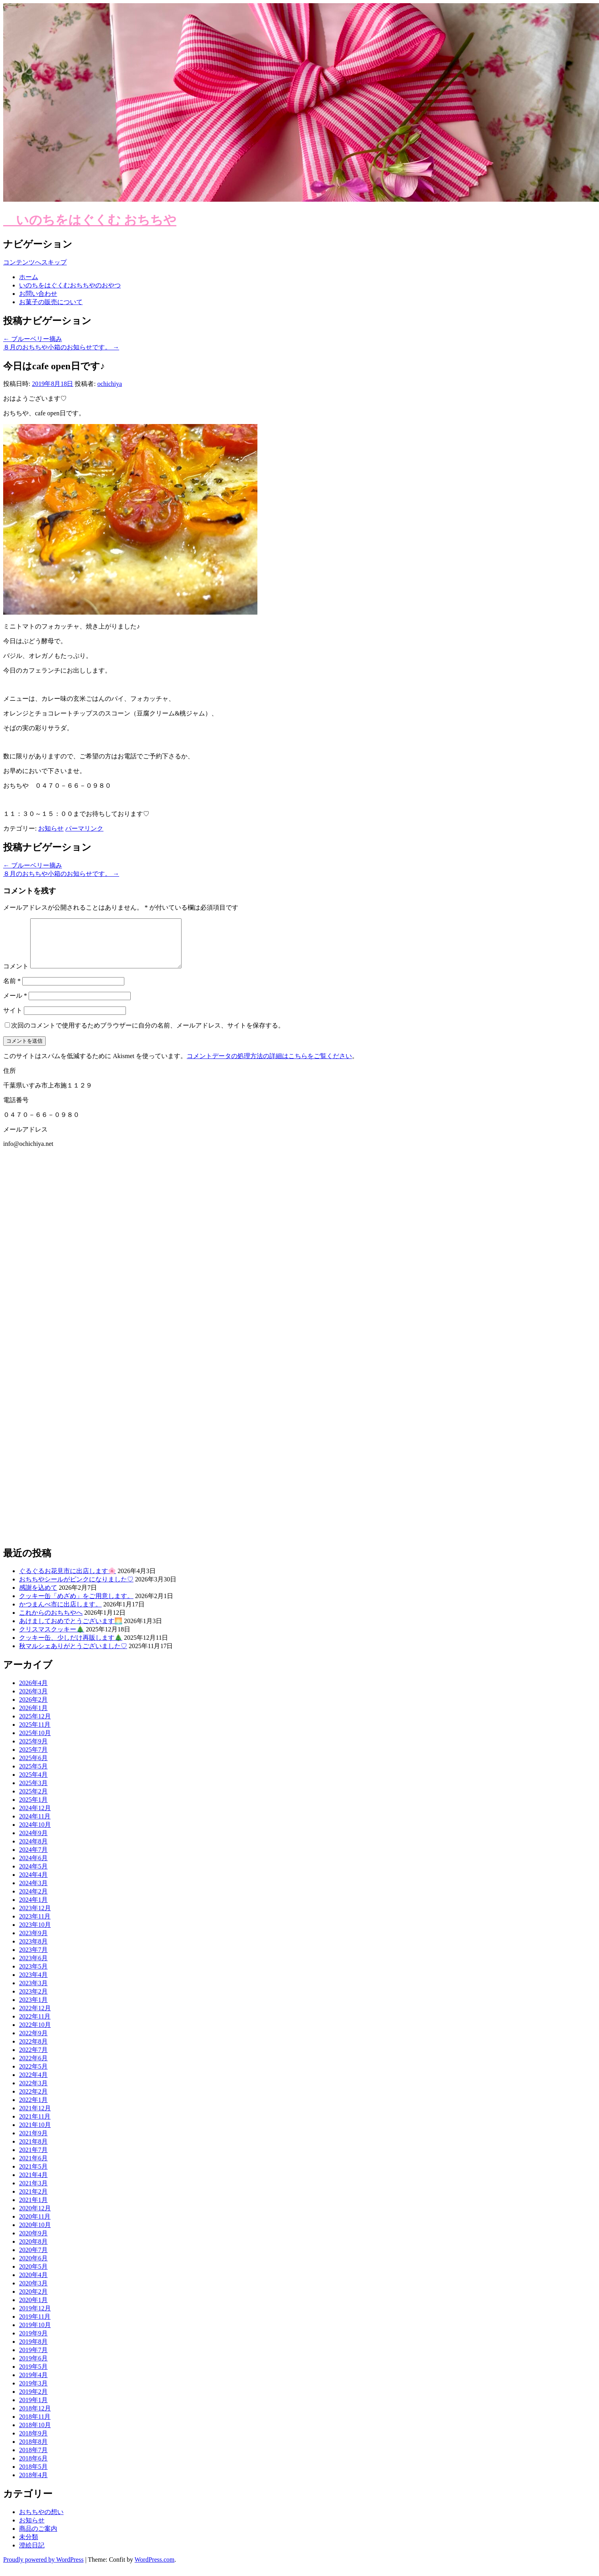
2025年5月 (33, 1775)
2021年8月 (33, 2151)
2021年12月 (35, 2117)
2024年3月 (33, 1892)
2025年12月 (35, 1725)
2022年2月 (33, 2101)
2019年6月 (33, 2367)
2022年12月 (35, 2017)
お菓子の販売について (51, 302)
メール (15, 1005)
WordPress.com (154, 2569)
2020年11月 (34, 2226)
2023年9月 (33, 1942)
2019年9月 (33, 2342)
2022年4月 (33, 2084)
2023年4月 (33, 1984)
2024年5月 (33, 1875)
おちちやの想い (41, 2521)
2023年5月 (33, 1975)
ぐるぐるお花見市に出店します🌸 (67, 1580)
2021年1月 (33, 2209)
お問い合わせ (38, 293)
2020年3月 (33, 2292)
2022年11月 (34, 2026)
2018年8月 (33, 2451)
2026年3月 (33, 1700)
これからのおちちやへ (51, 1622)
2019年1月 (33, 2409)
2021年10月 (35, 2134)
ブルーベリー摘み (32, 338)
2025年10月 (35, 1742)
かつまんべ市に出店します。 (60, 1613)
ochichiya (109, 383)
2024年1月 (33, 1909)
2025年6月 (33, 1767)
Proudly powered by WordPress (43, 2569)
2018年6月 (33, 2467)
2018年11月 (34, 2426)
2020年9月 (33, 2242)
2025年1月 (33, 1809)
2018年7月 (33, 2459)
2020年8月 (33, 2251)
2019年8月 (33, 2351)
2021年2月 (33, 2201)
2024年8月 (33, 1850)
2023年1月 (33, 2009)
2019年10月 (35, 2334)
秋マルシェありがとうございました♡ (73, 1655)
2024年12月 (35, 1817)
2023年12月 (35, 1917)
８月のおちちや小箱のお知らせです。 (61, 347)
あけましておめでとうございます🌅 (70, 1630)
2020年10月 (35, 2234)
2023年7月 (33, 1959)
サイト (12, 1019)
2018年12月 (35, 2417)
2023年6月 (33, 1967)
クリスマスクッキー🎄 (51, 1638)
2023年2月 (33, 2001)
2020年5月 (33, 2276)
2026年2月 (33, 1709)
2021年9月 (33, 2142)
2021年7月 (33, 2159)
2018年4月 (33, 2484)
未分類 (28, 2546)
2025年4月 (33, 1784)
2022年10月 (35, 2034)
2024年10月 (35, 1834)
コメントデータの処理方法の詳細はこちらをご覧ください (269, 1065)
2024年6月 (33, 1867)
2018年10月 (35, 2434)
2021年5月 (33, 2176)
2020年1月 (33, 2309)
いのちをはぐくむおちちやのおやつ (70, 285)
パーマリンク (84, 828)
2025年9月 (33, 1750)
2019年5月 (33, 2376)
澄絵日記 (31, 2554)
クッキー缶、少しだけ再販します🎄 (70, 1647)
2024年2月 (33, 1900)
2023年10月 (35, 1934)
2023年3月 (33, 1992)
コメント (16, 975)
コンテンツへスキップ (35, 262)
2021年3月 (33, 2192)
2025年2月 (33, 1800)
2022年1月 (33, 2109)
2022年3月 (33, 2092)
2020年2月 (33, 2301)
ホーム (28, 277)
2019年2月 (33, 2401)
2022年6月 (33, 2067)
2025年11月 (34, 1734)
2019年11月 (34, 2326)
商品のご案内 (38, 2538)
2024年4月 (33, 1884)
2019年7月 (33, 2359)
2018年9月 (33, 2442)
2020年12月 (35, 2217)
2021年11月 (34, 2126)
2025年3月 (33, 1792)
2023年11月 (34, 1925)
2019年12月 (35, 2317)
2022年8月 (33, 2051)
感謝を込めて (38, 1597)
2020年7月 (33, 2259)
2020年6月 (33, 2267)
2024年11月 (34, 1825)
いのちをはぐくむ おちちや (89, 220)
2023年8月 (33, 1950)
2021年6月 (33, 2167)
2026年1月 (33, 1717)
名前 (12, 990)
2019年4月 (33, 2384)
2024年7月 (33, 1859)
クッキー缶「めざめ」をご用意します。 (76, 1605)
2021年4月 (33, 2184)
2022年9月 (33, 2042)
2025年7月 (33, 1759)
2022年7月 (33, 2059)
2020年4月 (33, 2284)
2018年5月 (33, 2476)
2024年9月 (33, 1842)
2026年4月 (33, 1692)
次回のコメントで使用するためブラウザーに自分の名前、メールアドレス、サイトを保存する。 (147, 1035)
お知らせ (51, 828)
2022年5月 (33, 2076)
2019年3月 (33, 2392)
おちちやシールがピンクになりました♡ (76, 1588)
